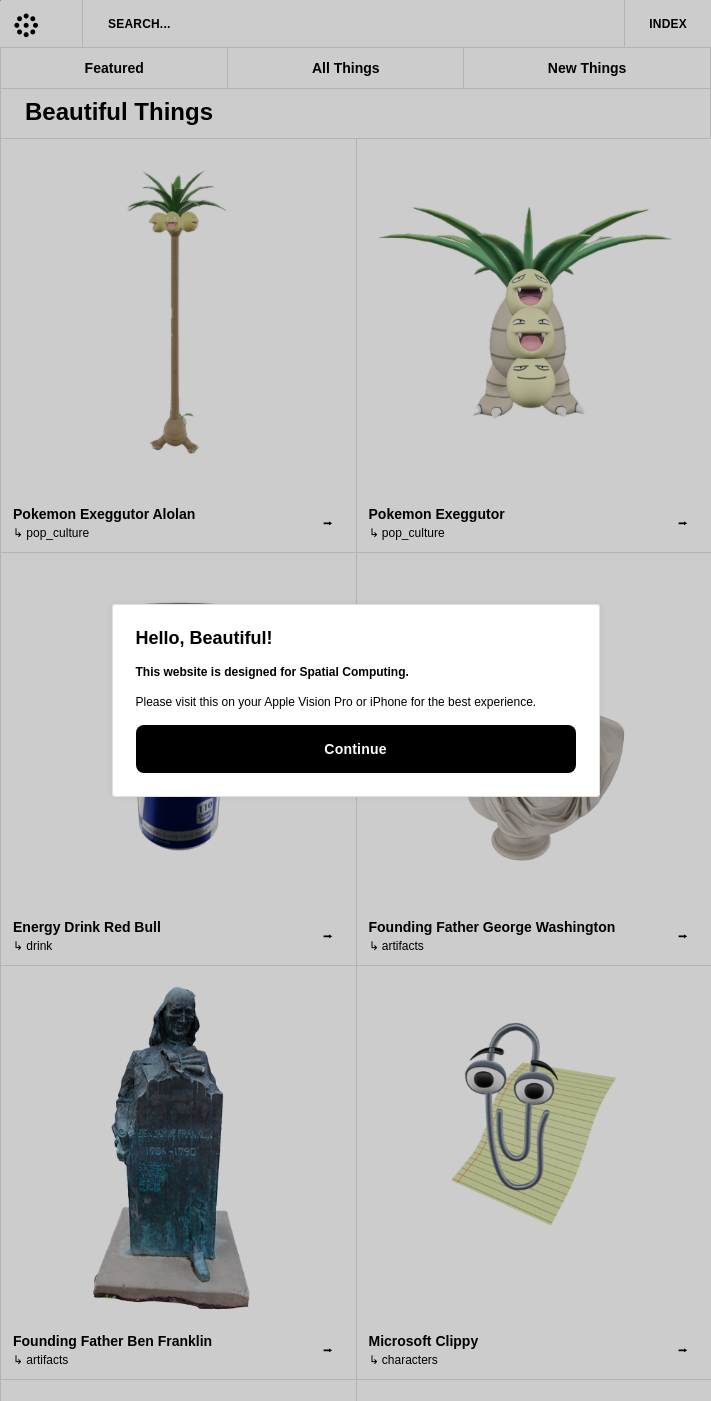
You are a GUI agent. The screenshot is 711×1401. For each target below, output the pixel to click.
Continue (355, 749)
